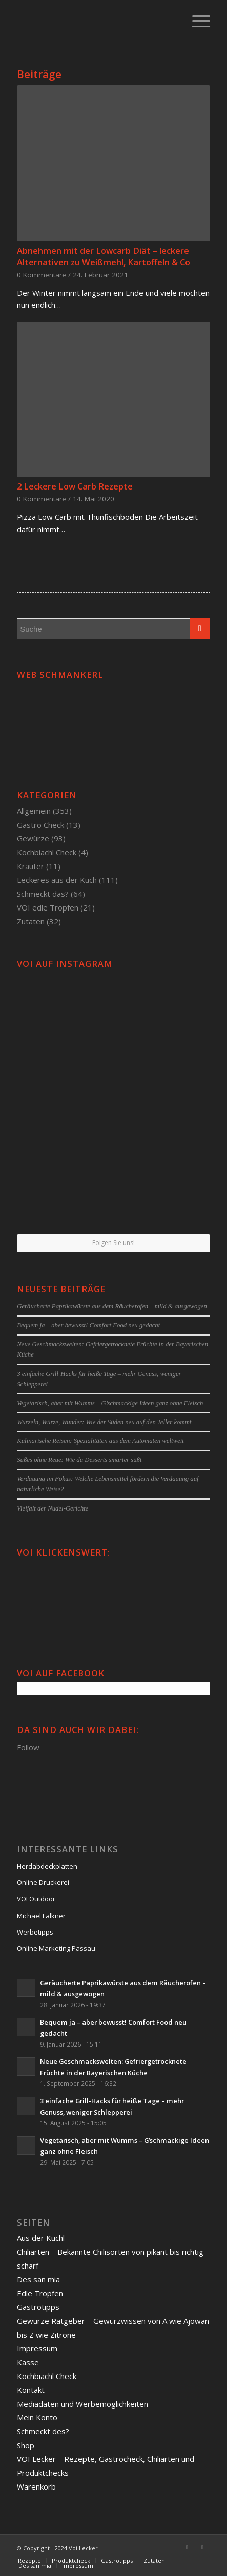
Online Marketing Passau (56, 1948)
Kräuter (30, 866)
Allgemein (34, 811)
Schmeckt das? (43, 894)
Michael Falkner (41, 1915)
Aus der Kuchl (41, 2238)
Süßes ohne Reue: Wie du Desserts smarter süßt (79, 1459)
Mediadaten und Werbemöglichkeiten (82, 2404)
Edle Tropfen (40, 2293)
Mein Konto (37, 2417)
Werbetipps (35, 1932)
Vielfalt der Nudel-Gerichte (52, 1508)
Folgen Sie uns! (113, 1242)
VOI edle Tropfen (47, 907)
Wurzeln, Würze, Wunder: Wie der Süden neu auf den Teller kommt (104, 1422)
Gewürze (33, 838)
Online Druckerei (43, 1882)
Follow (28, 1747)
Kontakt (31, 2390)
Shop (25, 2445)
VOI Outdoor (36, 1898)
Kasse (28, 2362)
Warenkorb (36, 2486)
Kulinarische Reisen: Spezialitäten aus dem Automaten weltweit (100, 1441)
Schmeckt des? (43, 2431)
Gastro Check (40, 824)
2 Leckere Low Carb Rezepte (75, 486)
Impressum (37, 2348)
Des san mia (38, 2279)
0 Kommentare (41, 274)
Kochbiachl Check (46, 852)
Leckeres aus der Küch (57, 880)
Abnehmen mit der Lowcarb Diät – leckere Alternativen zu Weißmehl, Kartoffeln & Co (103, 256)
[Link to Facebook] (187, 2547)
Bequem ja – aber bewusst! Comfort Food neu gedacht (88, 1325)
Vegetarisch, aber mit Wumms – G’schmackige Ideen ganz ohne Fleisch (110, 1403)
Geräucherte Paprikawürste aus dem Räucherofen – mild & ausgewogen (112, 1306)
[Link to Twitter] (202, 2547)
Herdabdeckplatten (47, 1866)
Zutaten (31, 921)
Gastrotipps (38, 2307)
